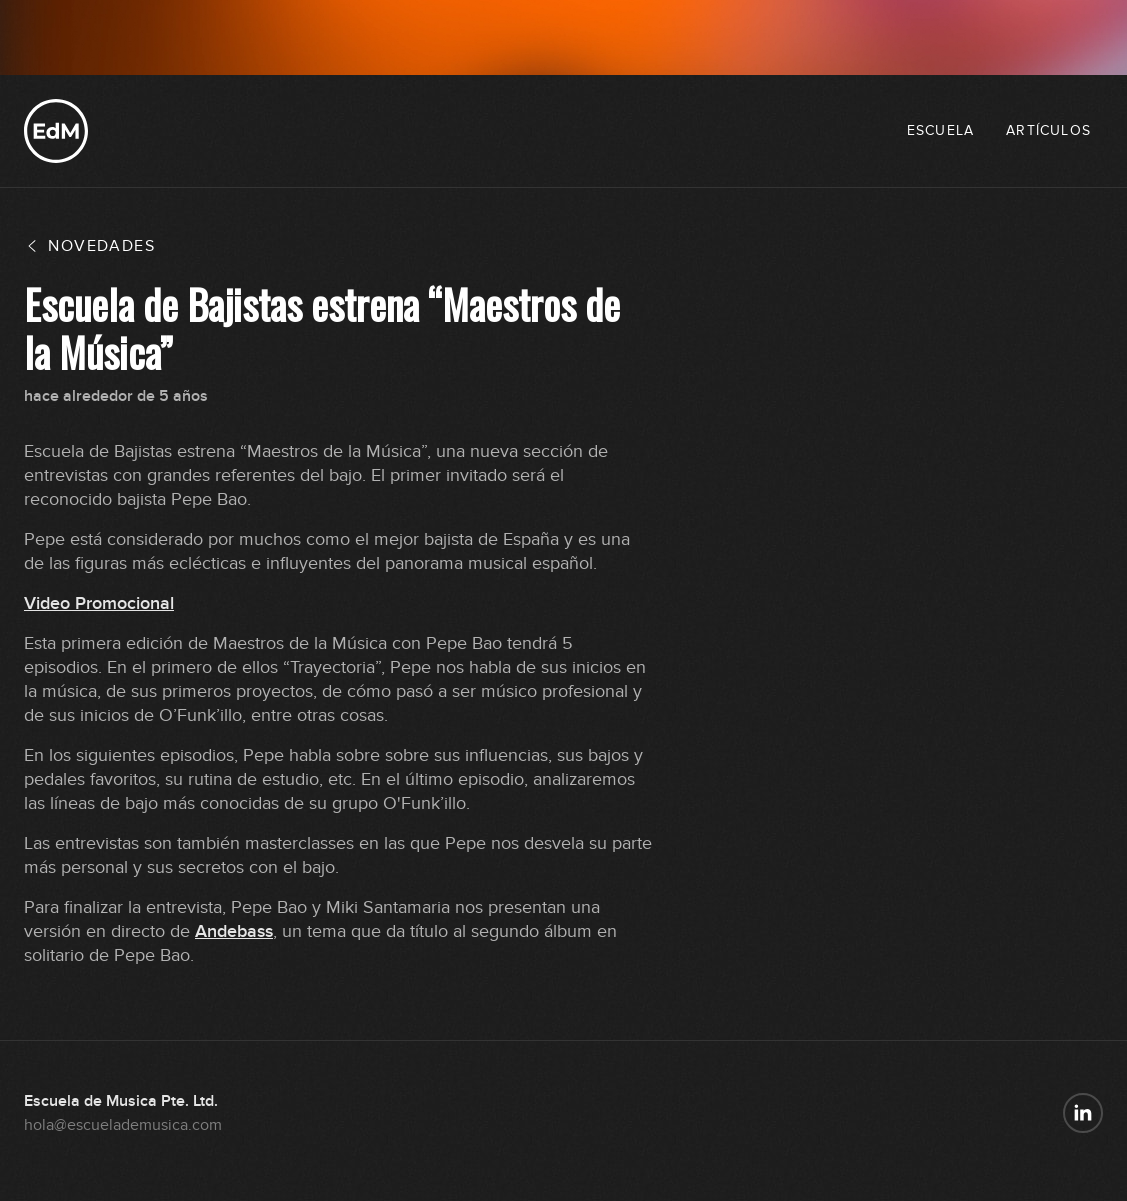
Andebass (234, 931)
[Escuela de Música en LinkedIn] (1083, 1113)
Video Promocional (99, 603)
